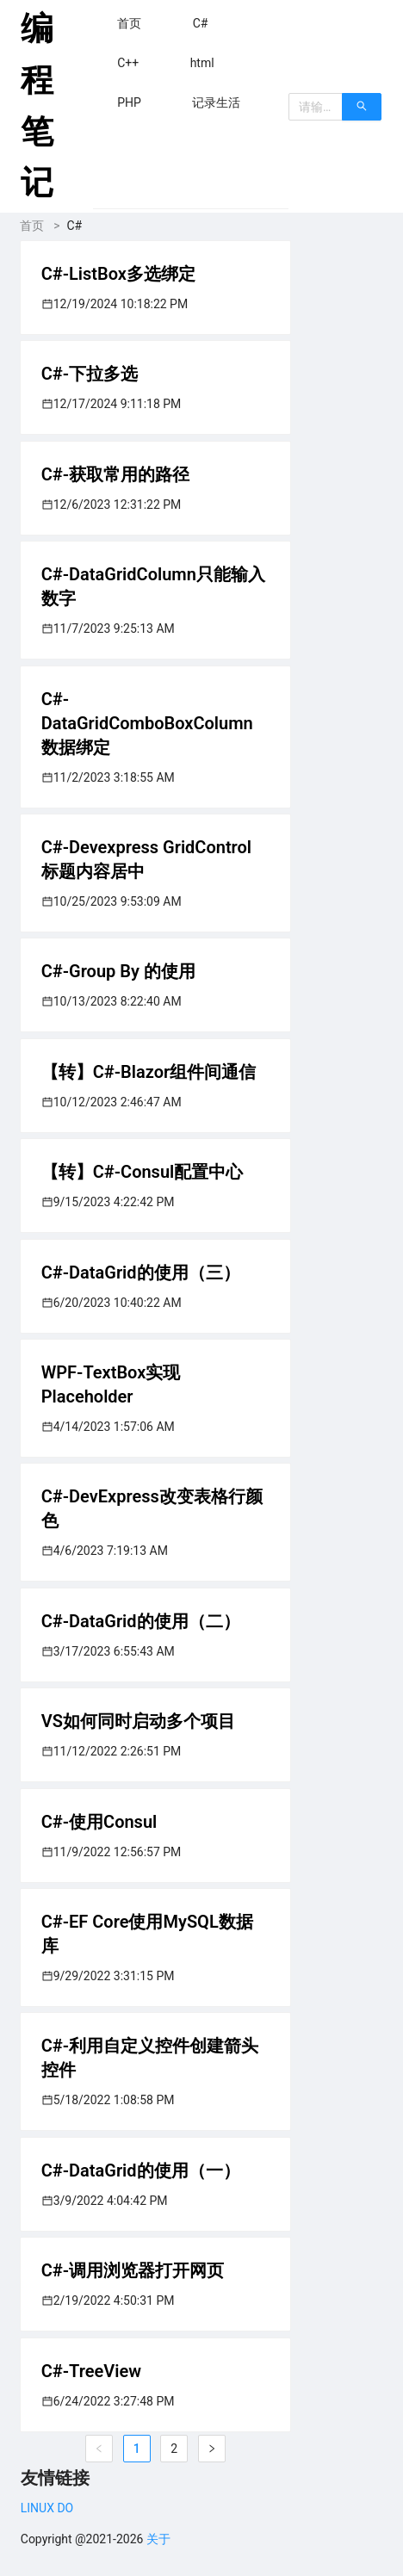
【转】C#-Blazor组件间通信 (148, 1072)
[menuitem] (129, 23)
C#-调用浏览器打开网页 (132, 2270)
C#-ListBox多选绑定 (118, 273)
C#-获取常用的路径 (115, 474)
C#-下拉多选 (89, 373)
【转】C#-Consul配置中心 (142, 1171)
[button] (129, 23)
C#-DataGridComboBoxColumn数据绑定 (147, 723)
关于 (158, 2539)
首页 (32, 225)
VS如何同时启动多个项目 (138, 1721)
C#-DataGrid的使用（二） (140, 1621)
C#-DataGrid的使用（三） (140, 1272)
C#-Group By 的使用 (118, 971)
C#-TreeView (91, 2371)
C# (75, 225)
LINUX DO (47, 2508)
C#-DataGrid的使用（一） (140, 2170)
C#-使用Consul (99, 1821)
